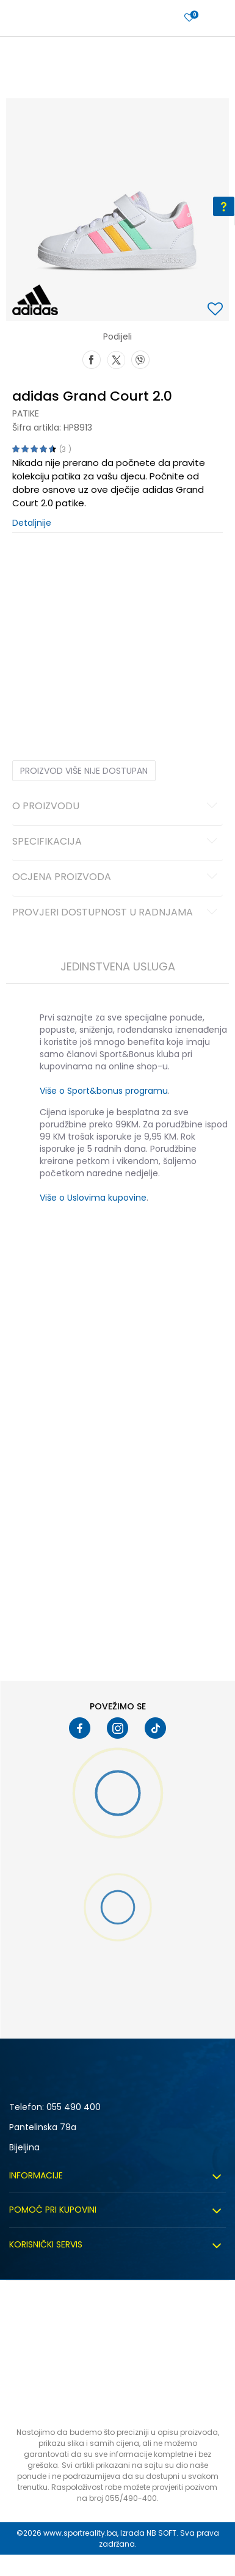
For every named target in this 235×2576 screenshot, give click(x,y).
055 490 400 (73, 2107)
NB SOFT (161, 2533)
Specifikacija (116, 842)
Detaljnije (31, 523)
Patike (25, 413)
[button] (217, 310)
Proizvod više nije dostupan (84, 771)
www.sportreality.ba (80, 2533)
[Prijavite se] (189, 18)
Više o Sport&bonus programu (104, 1091)
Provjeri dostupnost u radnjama (116, 913)
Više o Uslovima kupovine (93, 1198)
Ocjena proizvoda (116, 877)
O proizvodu (116, 807)
